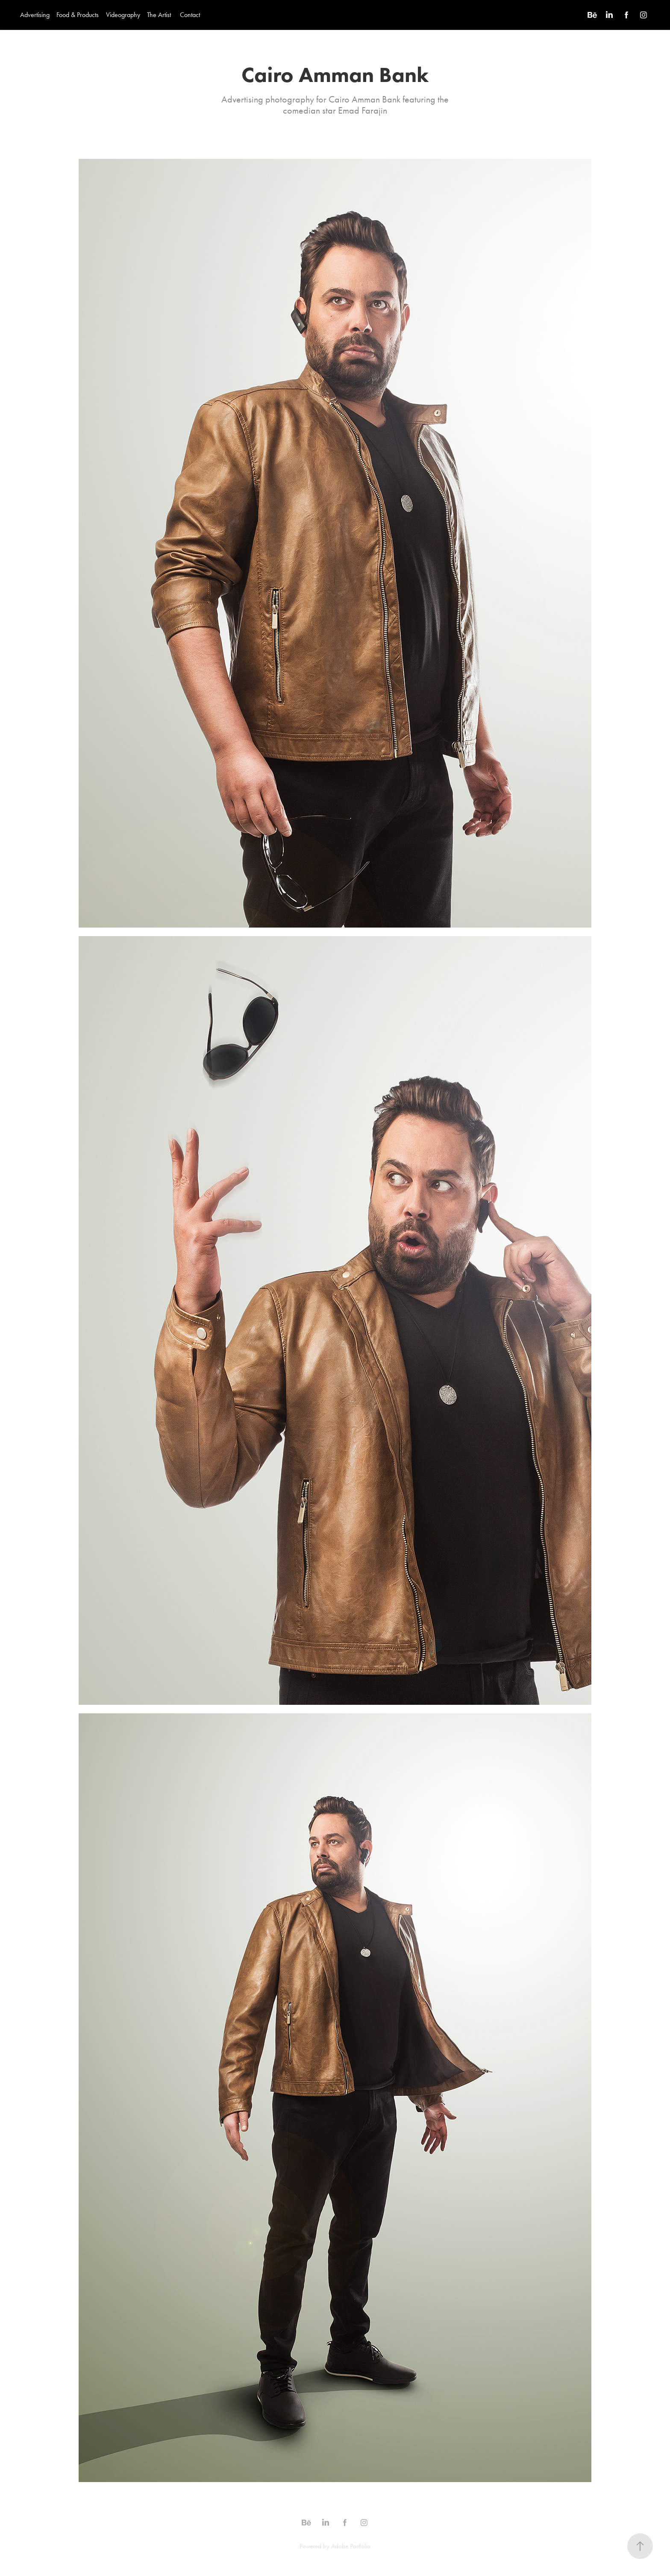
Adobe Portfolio (350, 2546)
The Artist (159, 15)
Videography (123, 15)
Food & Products (77, 15)
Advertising (35, 15)
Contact (190, 15)
